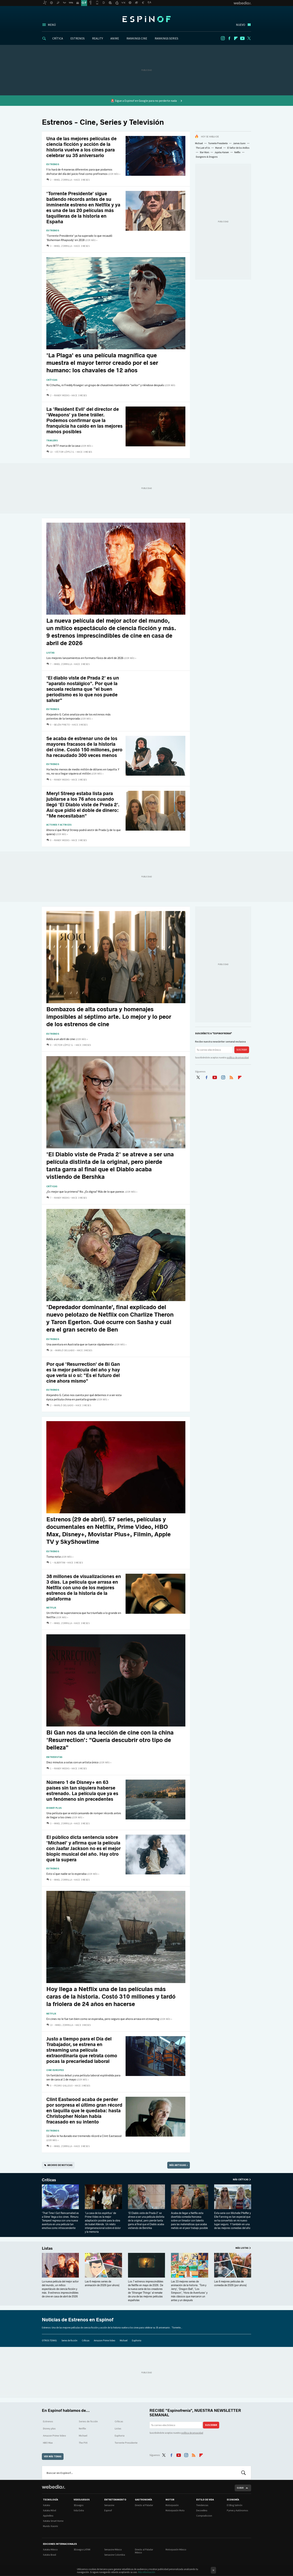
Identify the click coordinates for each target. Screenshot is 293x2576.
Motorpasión (172, 2505)
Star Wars (204, 152)
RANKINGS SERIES (166, 38)
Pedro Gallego (63, 2085)
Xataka (46, 2505)
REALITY (97, 38)
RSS (231, 1077)
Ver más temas (52, 2456)
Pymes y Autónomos (237, 2510)
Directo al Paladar (144, 2505)
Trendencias (202, 2505)
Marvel (218, 147)
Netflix (237, 152)
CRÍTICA (57, 38)
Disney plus (54, 1808)
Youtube (242, 38)
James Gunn (239, 143)
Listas (50, 652)
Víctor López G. (65, 451)
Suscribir (241, 1049)
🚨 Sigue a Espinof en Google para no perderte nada (144, 100)
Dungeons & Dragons (207, 156)
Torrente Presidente (218, 143)
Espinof (146, 19)
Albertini (59, 1562)
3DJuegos (78, 2505)
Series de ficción (69, 2340)
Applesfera (48, 2515)
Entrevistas (54, 1757)
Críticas (51, 379)
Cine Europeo (55, 2070)
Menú (52, 25)
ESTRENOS (77, 38)
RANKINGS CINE (137, 38)
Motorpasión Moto (175, 2510)
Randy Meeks (61, 395)
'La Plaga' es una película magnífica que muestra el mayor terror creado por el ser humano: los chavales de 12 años (102, 363)
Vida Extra (79, 2510)
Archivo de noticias (60, 2165)
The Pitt (83, 2442)
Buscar (243, 2472)
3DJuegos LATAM (82, 2549)
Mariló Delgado (65, 1350)
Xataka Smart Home (53, 2521)
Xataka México (50, 2549)
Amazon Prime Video (104, 2340)
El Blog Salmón (234, 2505)
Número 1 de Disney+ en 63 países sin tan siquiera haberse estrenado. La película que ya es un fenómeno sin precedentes (82, 1790)
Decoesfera (201, 2510)
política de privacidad (238, 1057)
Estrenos (52, 164)
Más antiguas (178, 2165)
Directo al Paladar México (144, 2551)
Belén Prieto (62, 724)
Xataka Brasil (49, 2554)
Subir (240, 2487)
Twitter (249, 38)
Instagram (222, 38)
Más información (146, 2572)
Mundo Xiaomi (50, 2526)
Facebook (229, 38)
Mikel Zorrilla (63, 179)
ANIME (114, 38)
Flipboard (236, 38)
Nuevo (240, 25)
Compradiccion (204, 2515)
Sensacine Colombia (114, 2554)
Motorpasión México (176, 2549)
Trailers (52, 440)
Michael (199, 143)
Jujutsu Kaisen (222, 152)
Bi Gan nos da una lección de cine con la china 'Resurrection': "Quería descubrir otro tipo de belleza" (110, 1740)
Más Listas (242, 2248)
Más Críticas (241, 2179)
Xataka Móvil (49, 2510)
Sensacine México (113, 2549)
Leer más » (114, 174)
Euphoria (136, 2340)
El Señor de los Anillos (238, 147)
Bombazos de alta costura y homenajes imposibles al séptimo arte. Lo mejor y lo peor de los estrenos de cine (108, 1017)
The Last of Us (203, 147)
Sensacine (109, 2505)
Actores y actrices (59, 824)
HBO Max (48, 2442)
